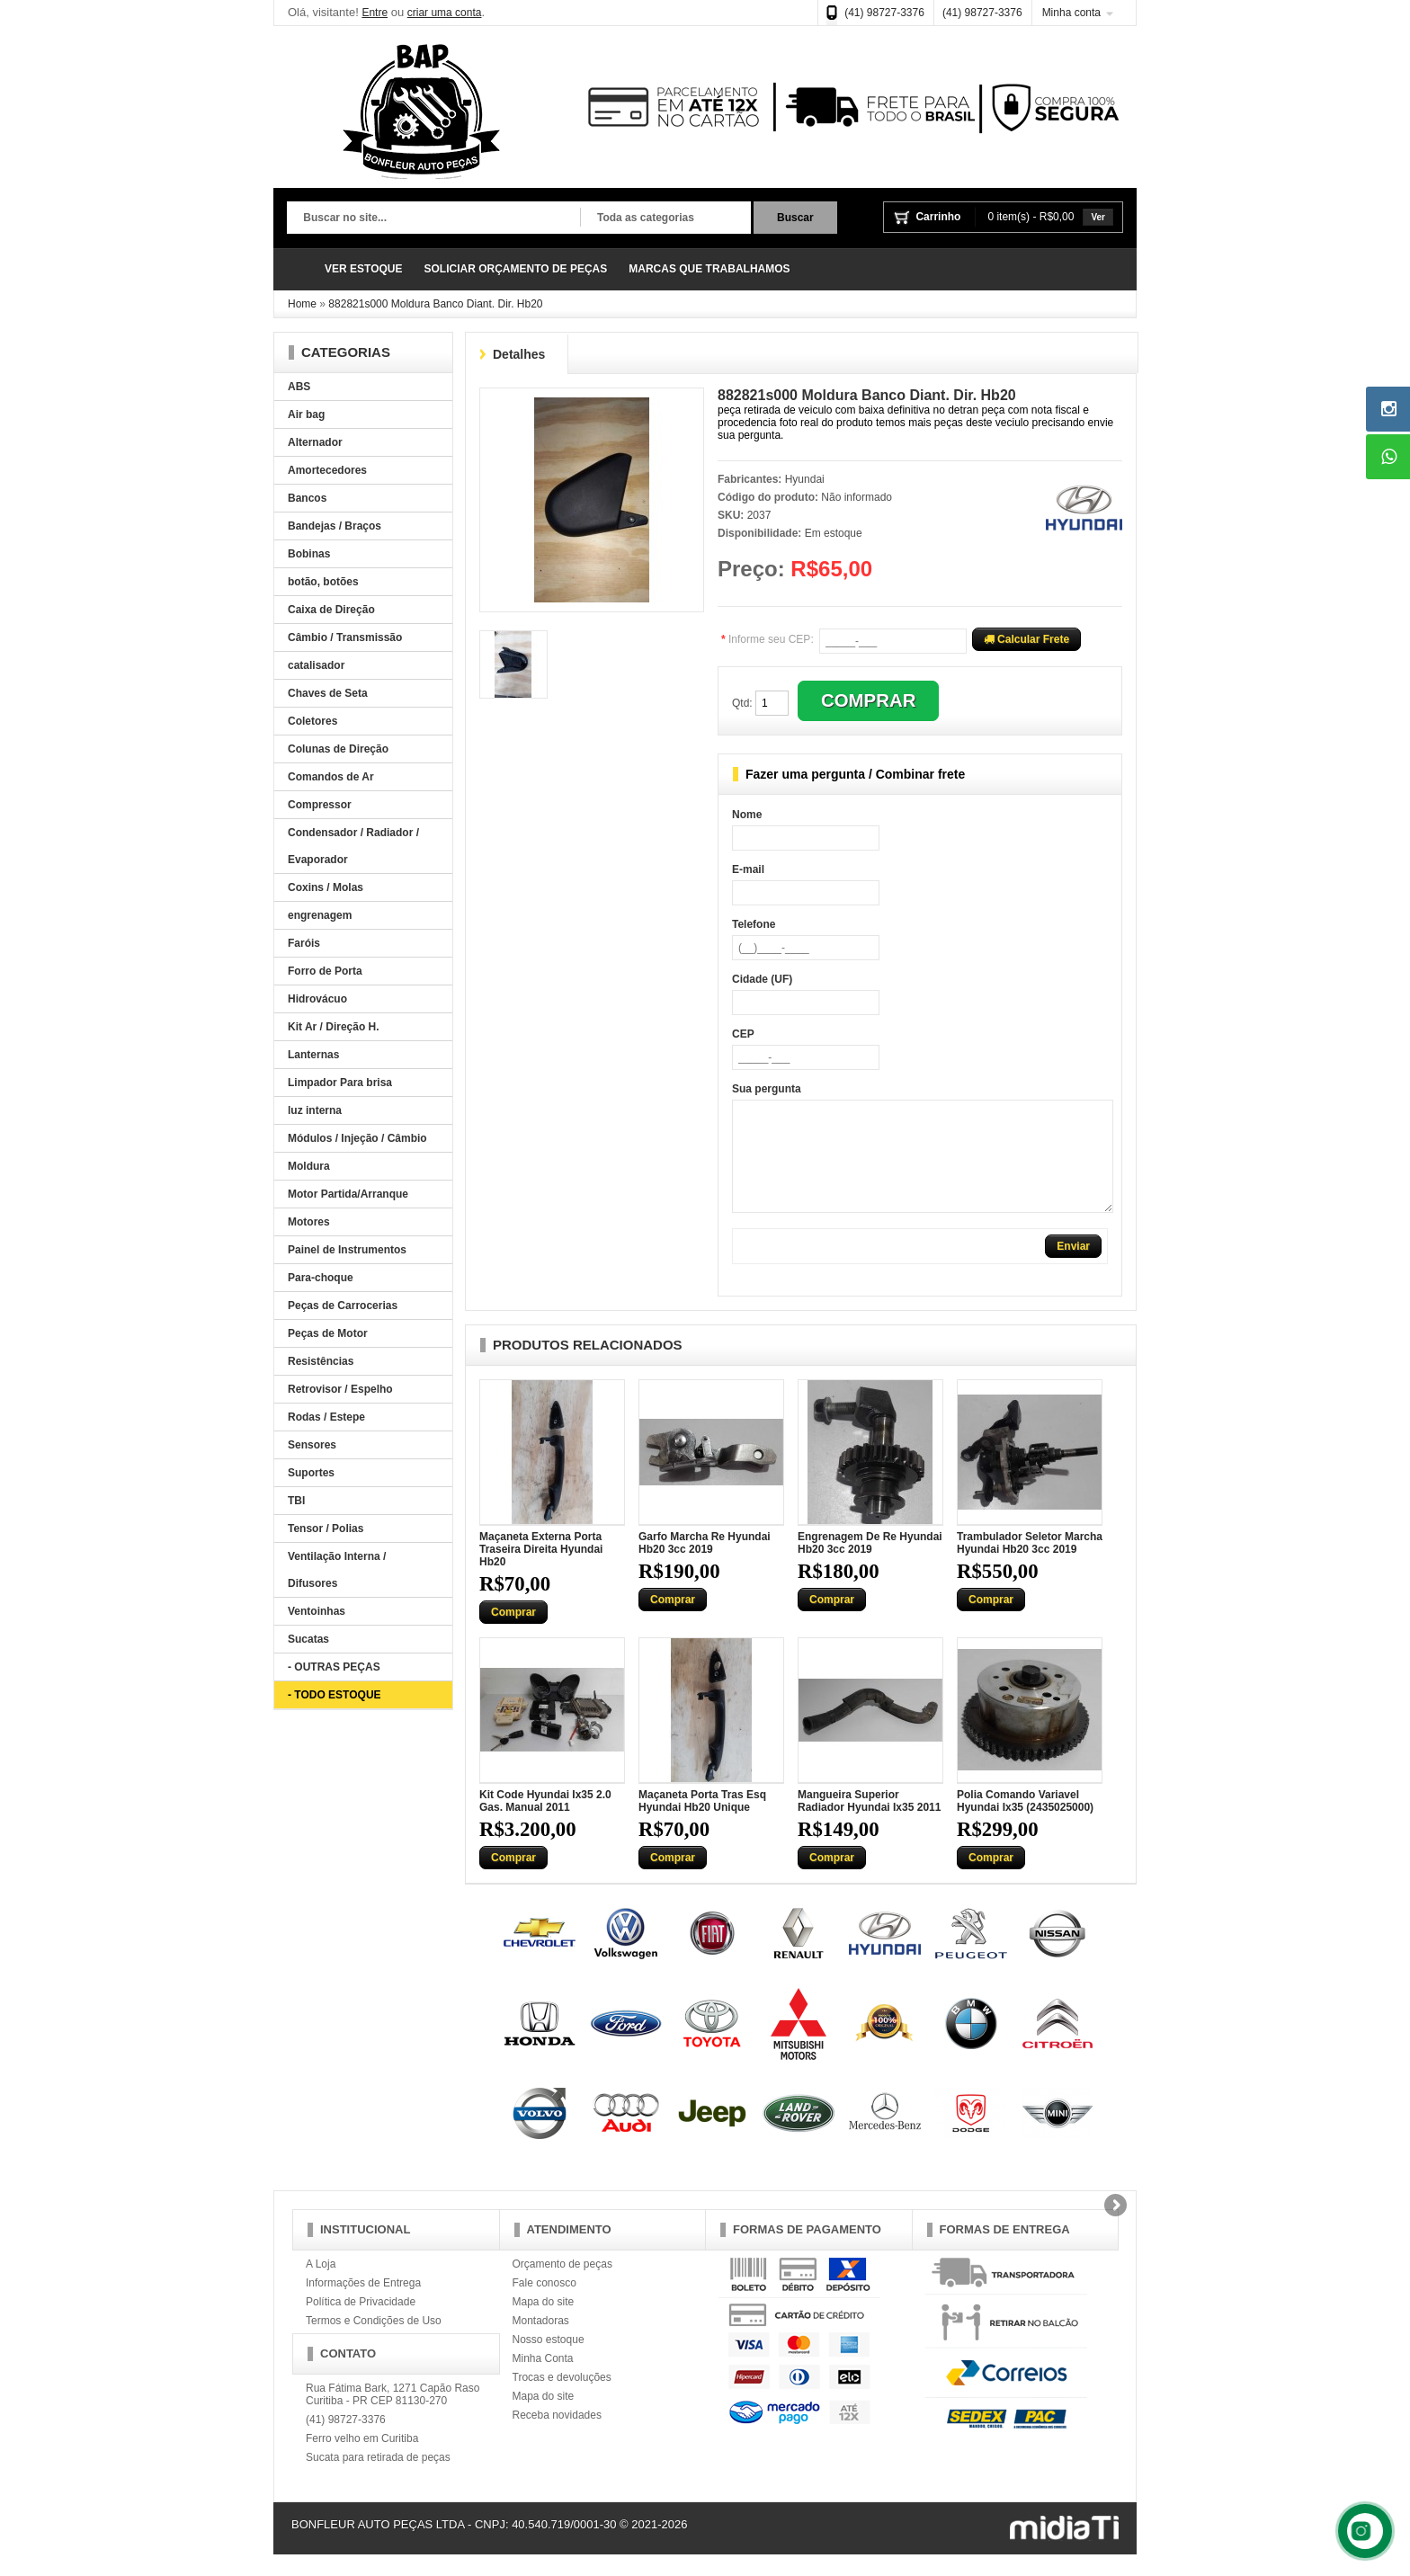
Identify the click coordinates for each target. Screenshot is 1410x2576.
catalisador (316, 665)
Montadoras (541, 2342)
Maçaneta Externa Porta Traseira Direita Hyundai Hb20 (540, 1571)
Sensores (312, 1445)
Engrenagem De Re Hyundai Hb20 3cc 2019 (870, 1564)
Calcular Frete (1026, 639)
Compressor (320, 804)
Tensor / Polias (325, 1528)
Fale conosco (544, 2304)
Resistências (320, 1361)
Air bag (306, 414)
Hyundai (805, 479)
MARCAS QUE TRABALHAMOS (709, 269)
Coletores (312, 721)
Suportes (311, 1472)
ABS (299, 386)
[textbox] (433, 218)
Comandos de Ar (331, 777)
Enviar (1073, 1267)
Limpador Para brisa (340, 1082)
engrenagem (320, 915)
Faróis (304, 943)
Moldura (309, 1166)
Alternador (315, 442)
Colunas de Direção (338, 749)
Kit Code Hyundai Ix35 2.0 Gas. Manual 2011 (545, 1822)
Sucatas (308, 1639)
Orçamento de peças (562, 2285)
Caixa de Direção (331, 609)
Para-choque (320, 1277)
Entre (374, 12)
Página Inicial (300, 269)
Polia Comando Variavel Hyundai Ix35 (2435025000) (1025, 1822)
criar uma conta (444, 12)
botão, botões (323, 581)
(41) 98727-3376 (884, 12)
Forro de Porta (325, 971)
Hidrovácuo (317, 999)
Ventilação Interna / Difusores (337, 1570)
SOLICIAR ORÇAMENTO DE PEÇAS (515, 269)
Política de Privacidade (360, 2323)
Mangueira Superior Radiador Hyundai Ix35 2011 (869, 1822)
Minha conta (1071, 12)
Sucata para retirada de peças (378, 2479)
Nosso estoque (549, 2361)
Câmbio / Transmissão (345, 637)
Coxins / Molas (325, 887)
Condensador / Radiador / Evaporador (353, 846)
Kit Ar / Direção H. (333, 1027)
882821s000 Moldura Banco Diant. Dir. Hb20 (435, 304)
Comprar (513, 1633)
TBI (296, 1500)
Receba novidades (557, 2436)
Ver (1098, 217)
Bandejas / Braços (334, 526)
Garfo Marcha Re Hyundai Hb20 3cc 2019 (704, 1564)
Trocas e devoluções (562, 2399)
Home (302, 304)
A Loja (320, 2285)
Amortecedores (327, 470)
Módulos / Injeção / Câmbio (357, 1138)
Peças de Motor (328, 1333)
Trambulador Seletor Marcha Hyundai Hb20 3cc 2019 (1029, 1564)
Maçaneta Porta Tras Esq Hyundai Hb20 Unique (702, 1822)
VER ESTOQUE (363, 269)
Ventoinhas (316, 1611)
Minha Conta (543, 2380)
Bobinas (309, 554)
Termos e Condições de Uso (374, 2342)
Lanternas (313, 1054)
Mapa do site (544, 2323)
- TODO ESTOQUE (334, 1695)
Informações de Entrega (363, 2304)
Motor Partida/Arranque (348, 1194)
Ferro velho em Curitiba (362, 2460)
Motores (309, 1222)
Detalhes (519, 354)
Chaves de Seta (328, 693)
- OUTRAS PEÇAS (334, 1667)
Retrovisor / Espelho (340, 1389)
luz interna (315, 1110)
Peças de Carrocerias (342, 1305)
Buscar (795, 217)
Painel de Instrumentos (347, 1249)
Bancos (307, 498)
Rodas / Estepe (326, 1417)
